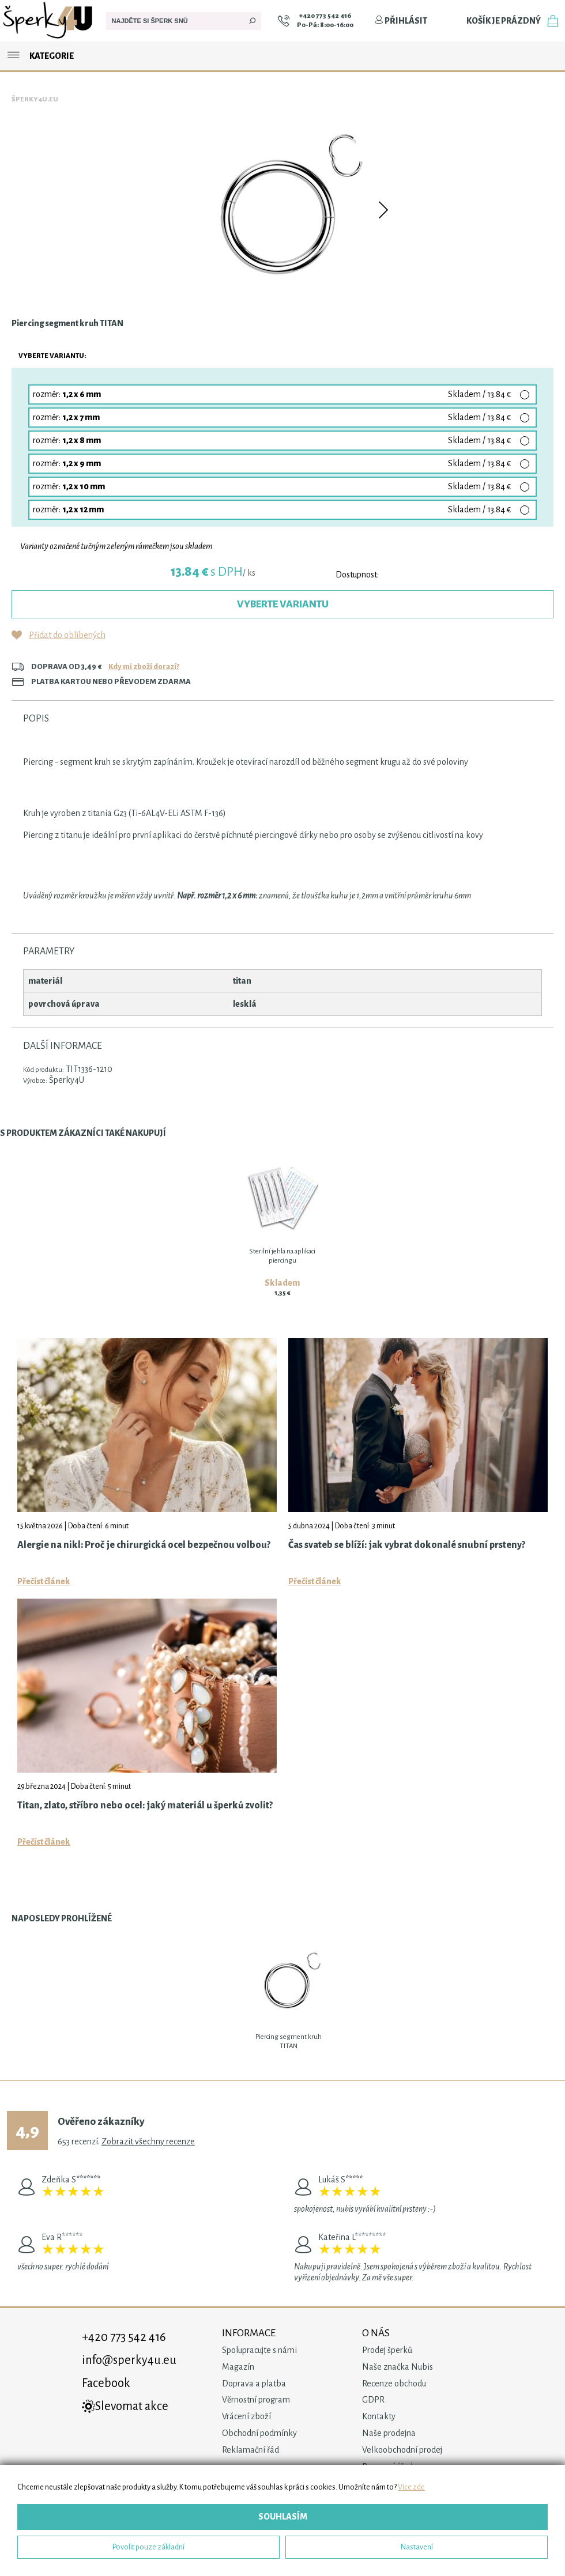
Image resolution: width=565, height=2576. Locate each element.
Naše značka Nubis (397, 2366)
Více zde (411, 2487)
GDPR (373, 2399)
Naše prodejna (389, 2433)
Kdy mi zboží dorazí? (143, 666)
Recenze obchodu (394, 2383)
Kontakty (379, 2416)
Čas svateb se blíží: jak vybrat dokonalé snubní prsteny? (406, 1545)
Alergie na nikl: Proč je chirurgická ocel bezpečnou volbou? (143, 1545)
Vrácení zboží (246, 2416)
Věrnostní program (256, 2399)
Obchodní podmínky (259, 2433)
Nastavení (417, 2547)
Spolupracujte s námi (259, 2350)
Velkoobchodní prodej (402, 2449)
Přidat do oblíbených (67, 635)
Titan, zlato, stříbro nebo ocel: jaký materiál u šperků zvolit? (145, 1805)
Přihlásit (400, 20)
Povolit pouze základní (148, 2547)
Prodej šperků (387, 2350)
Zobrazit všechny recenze (148, 2141)
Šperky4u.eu (35, 99)
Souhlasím (282, 2516)
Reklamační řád (250, 2449)
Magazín (238, 2366)
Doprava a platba (254, 2383)
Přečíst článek (43, 1581)
